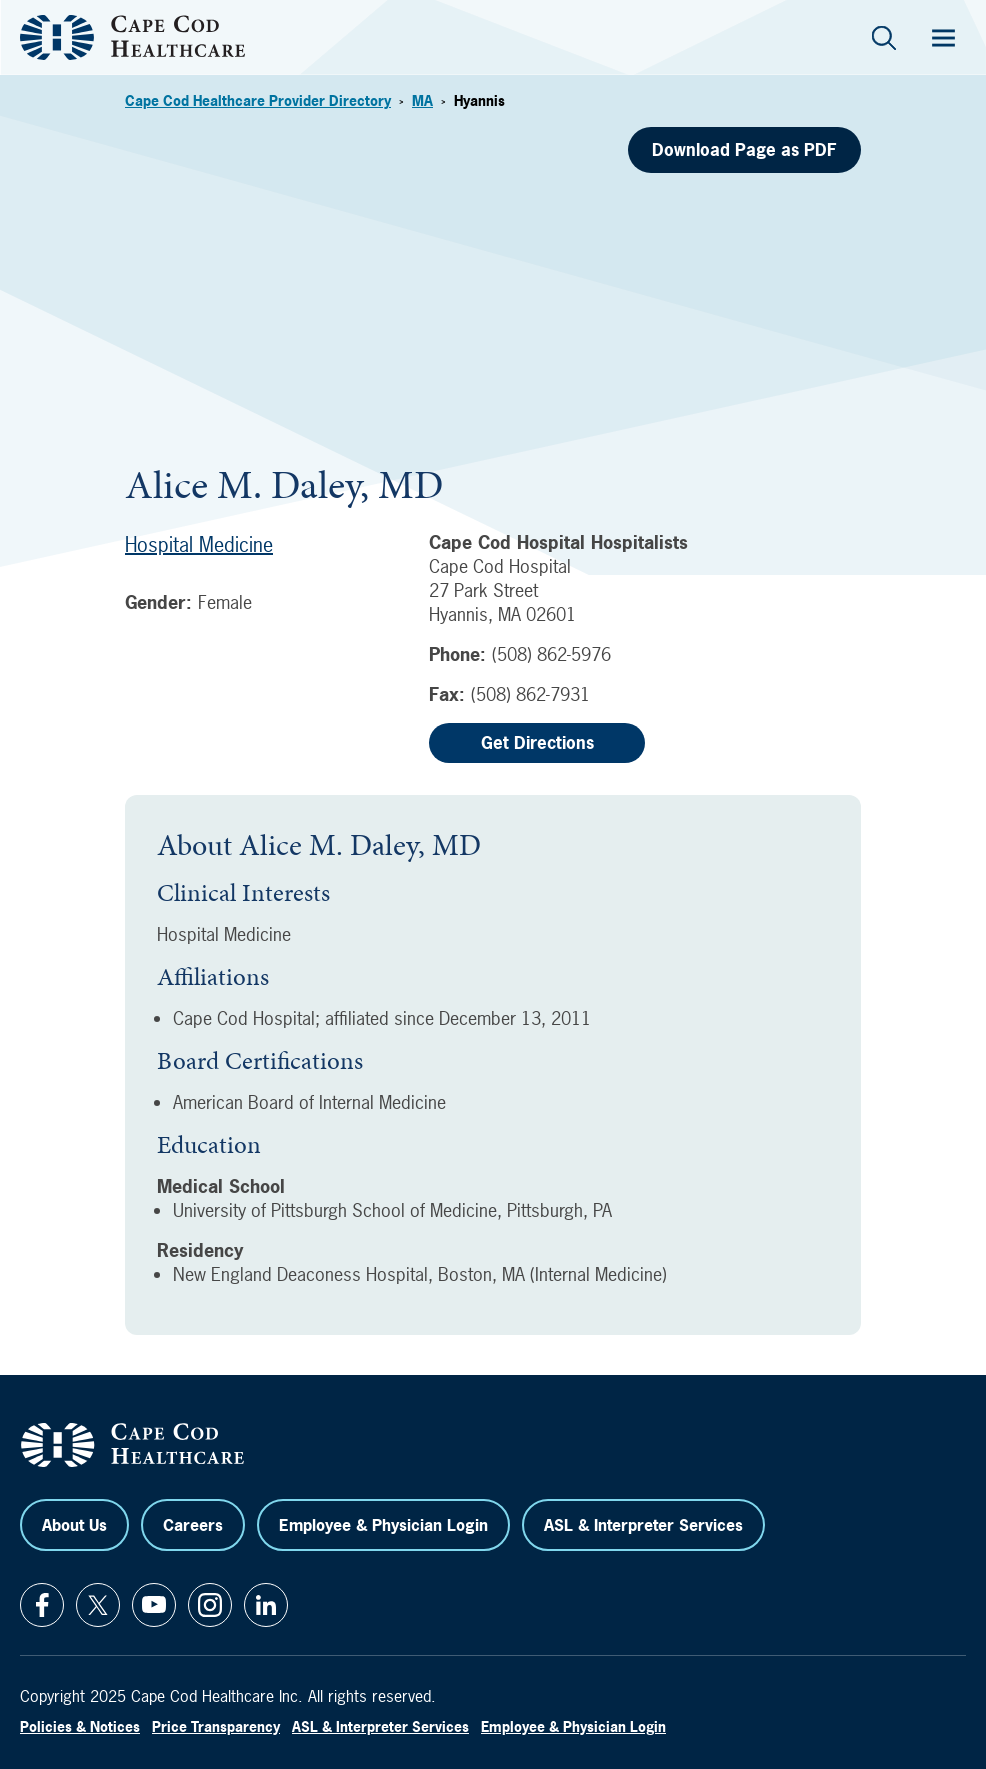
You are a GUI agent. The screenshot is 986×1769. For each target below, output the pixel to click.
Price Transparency (216, 1726)
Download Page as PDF (744, 149)
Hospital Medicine (199, 544)
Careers (193, 1525)
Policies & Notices (80, 1726)
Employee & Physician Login (383, 1525)
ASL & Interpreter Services (643, 1525)
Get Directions (537, 742)
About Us (74, 1525)
